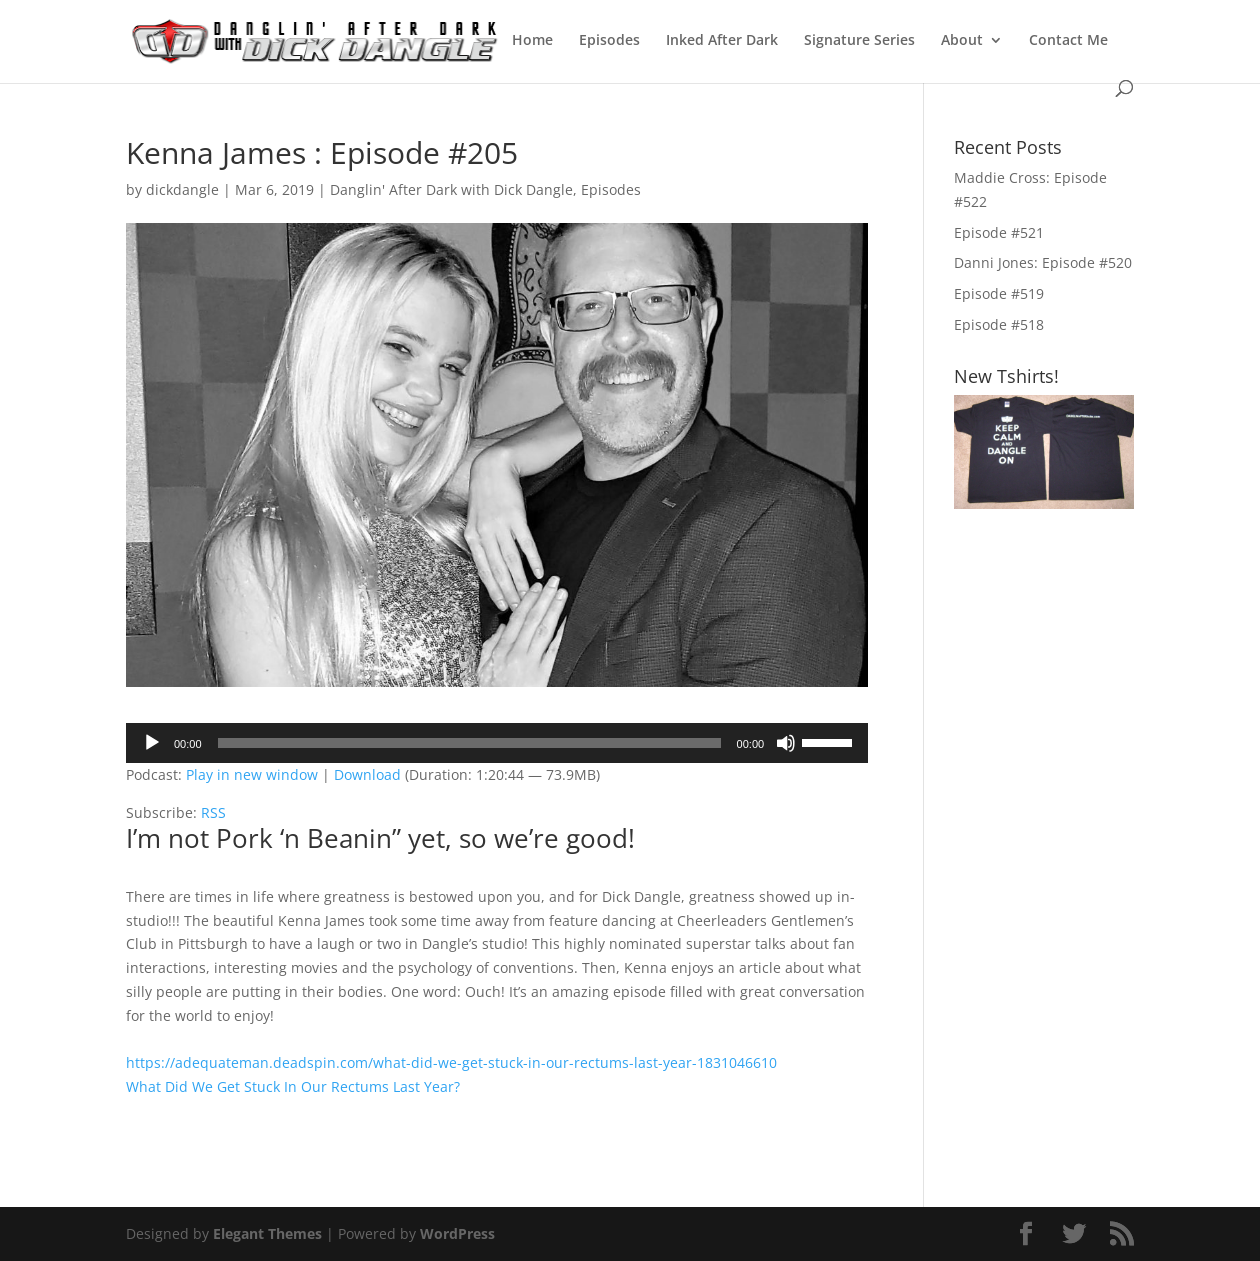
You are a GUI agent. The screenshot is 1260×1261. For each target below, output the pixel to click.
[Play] (152, 743)
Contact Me (1068, 41)
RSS (213, 812)
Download (367, 774)
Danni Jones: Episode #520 (1043, 262)
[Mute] (786, 743)
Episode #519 (999, 293)
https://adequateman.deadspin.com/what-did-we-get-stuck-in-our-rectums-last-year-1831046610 (451, 1062)
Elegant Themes (267, 1233)
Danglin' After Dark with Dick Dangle (451, 189)
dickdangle (182, 189)
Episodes (609, 41)
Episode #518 (999, 324)
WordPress (457, 1233)
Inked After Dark (722, 41)
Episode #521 (999, 232)
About (962, 41)
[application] (497, 743)
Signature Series (859, 41)
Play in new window (252, 774)
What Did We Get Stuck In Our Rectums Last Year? (293, 1086)
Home (532, 41)
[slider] (469, 743)
